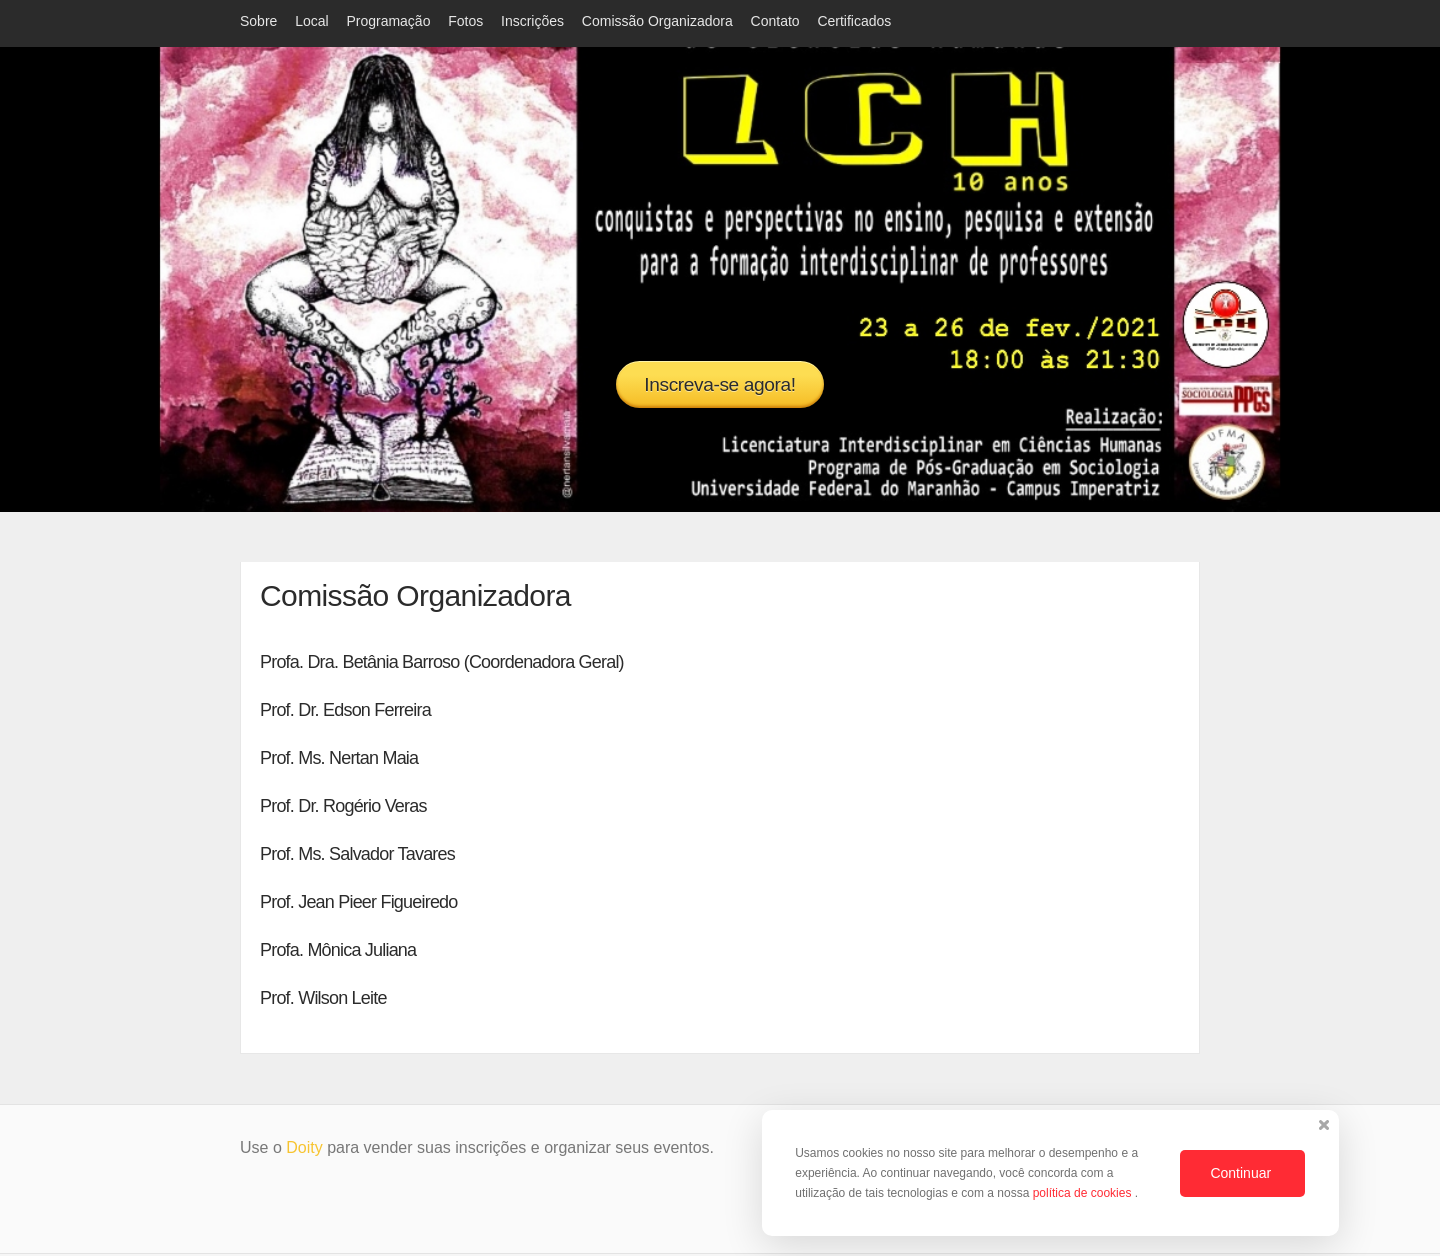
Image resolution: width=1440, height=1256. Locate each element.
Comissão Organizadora (657, 21)
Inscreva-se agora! (720, 385)
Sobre (258, 21)
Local (311, 21)
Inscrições (532, 21)
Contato (775, 21)
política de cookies (1084, 1193)
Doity (304, 1149)
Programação (388, 21)
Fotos (465, 21)
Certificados (854, 21)
